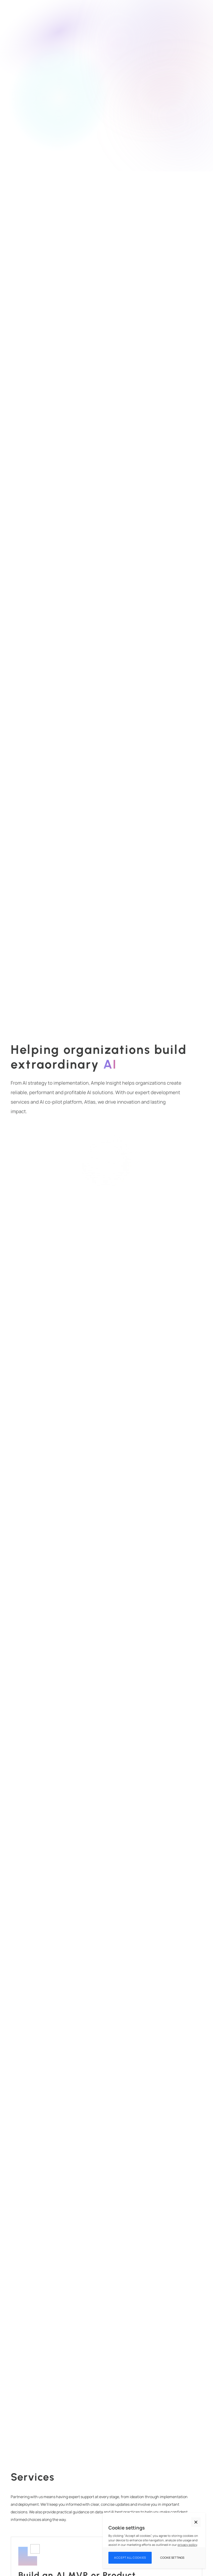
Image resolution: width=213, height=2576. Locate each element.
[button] (196, 2522)
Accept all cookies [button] (130, 2558)
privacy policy (187, 2545)
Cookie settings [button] (172, 2558)
